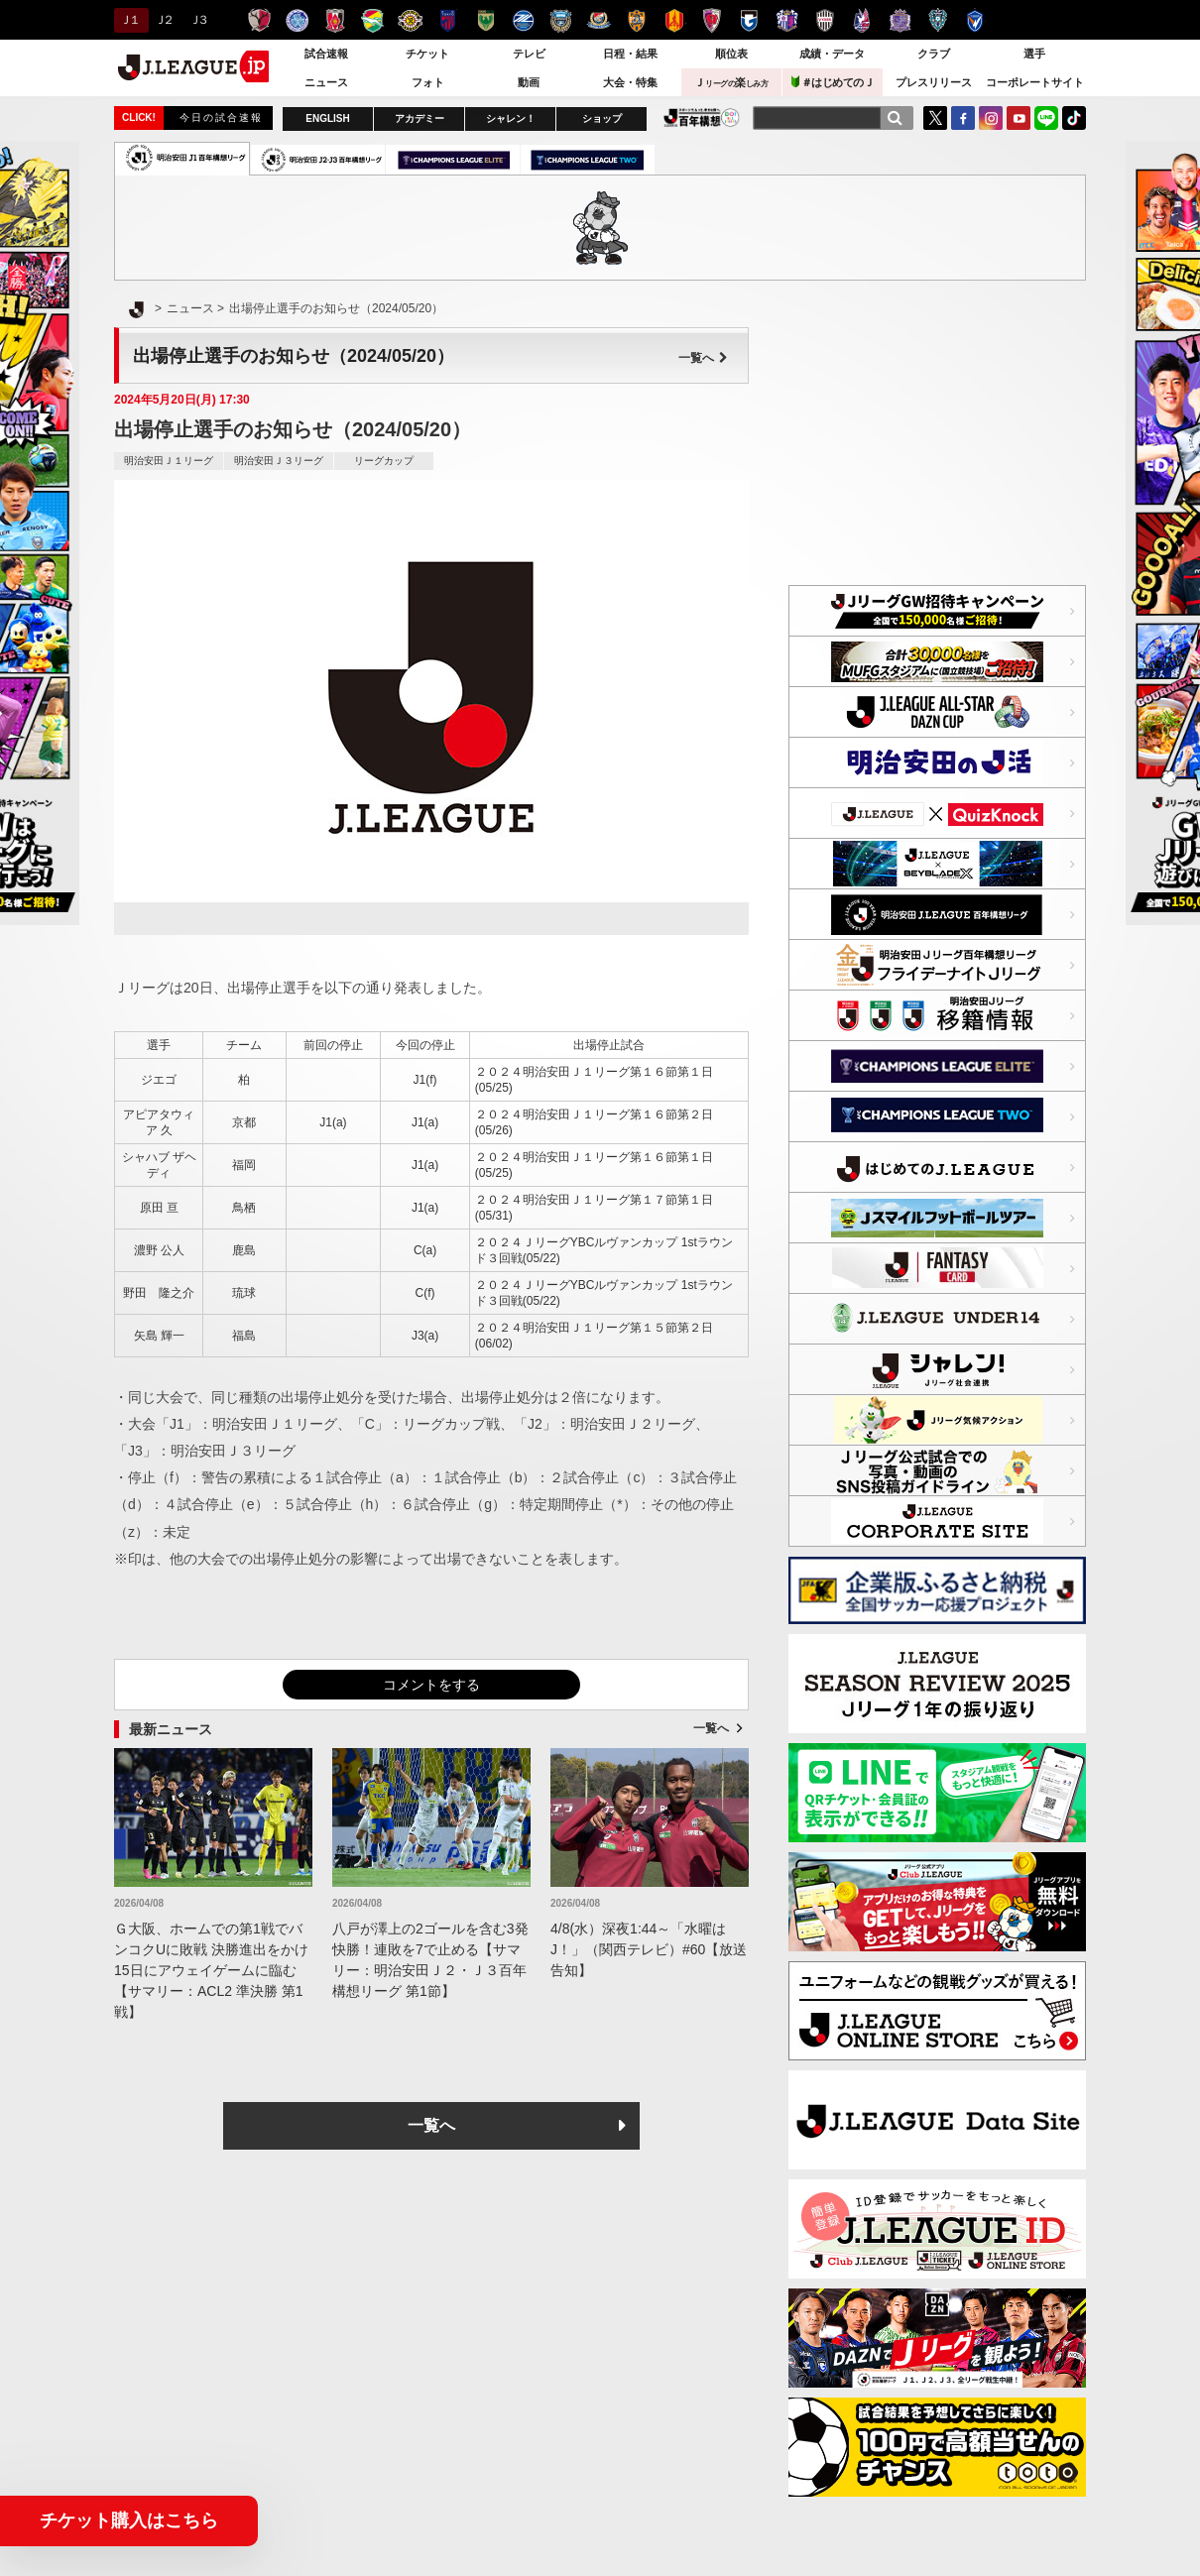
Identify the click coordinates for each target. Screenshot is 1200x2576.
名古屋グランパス (673, 20)
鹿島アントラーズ (259, 20)
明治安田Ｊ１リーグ (168, 460)
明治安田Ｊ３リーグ (278, 460)
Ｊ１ (128, 20)
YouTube (1018, 118)
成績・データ (832, 53)
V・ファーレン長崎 (975, 20)
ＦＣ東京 (447, 20)
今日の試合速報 (221, 117)
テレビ (529, 53)
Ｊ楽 (731, 82)
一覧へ (703, 358)
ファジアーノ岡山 (862, 20)
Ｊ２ (163, 20)
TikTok (1074, 118)
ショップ (602, 118)
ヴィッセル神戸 (824, 20)
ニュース (326, 82)
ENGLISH (327, 118)
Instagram (991, 118)
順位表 (731, 53)
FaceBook (963, 118)
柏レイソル (410, 20)
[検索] (894, 118)
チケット (427, 53)
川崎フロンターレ (560, 20)
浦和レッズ (334, 20)
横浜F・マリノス (598, 20)
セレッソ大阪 (787, 20)
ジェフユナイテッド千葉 (372, 20)
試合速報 (326, 53)
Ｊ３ (197, 20)
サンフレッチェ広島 (900, 20)
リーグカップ (384, 460)
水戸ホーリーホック (297, 20)
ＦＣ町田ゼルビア (523, 20)
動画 (529, 82)
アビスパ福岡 (937, 20)
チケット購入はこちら (129, 2520)
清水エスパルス (636, 20)
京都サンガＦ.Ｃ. (711, 20)
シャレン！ (511, 118)
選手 (1034, 53)
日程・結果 (630, 53)
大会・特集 (630, 82)
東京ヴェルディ (485, 20)
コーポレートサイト (1035, 82)
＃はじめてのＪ (833, 81)
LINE (1046, 118)
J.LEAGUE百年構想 (702, 117)
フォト (428, 82)
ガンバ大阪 (749, 20)
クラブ (933, 53)
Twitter (935, 118)
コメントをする (431, 1685)
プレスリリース (934, 82)
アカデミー (419, 118)
